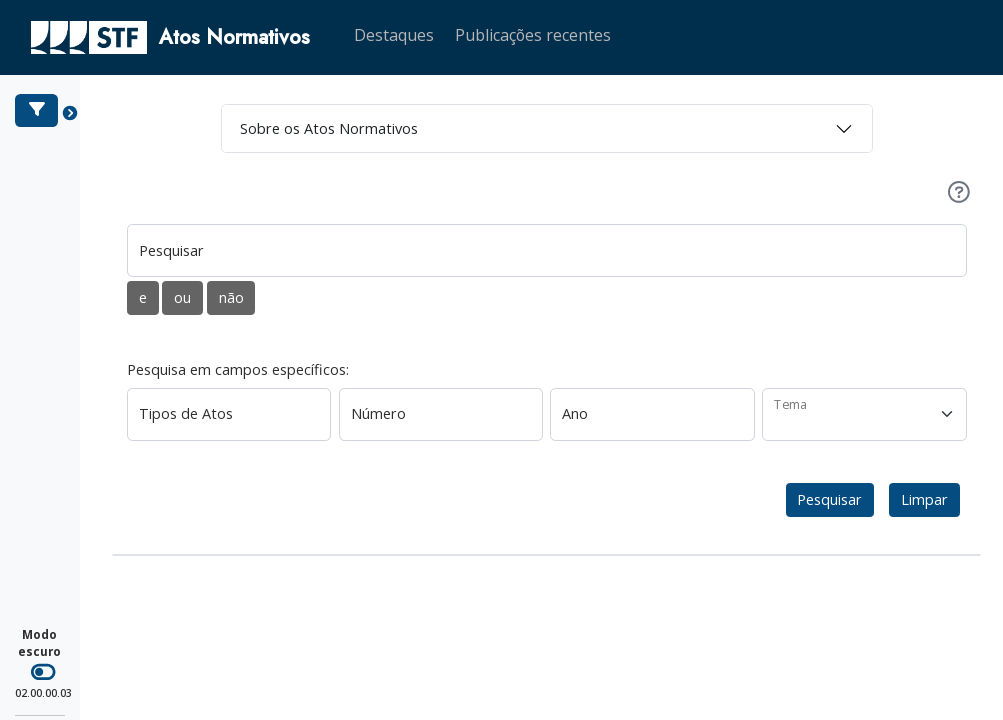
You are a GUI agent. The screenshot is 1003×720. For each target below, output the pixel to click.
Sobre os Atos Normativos (329, 128)
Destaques (394, 35)
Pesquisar (829, 499)
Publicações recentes (533, 35)
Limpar (924, 499)
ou (182, 297)
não (231, 297)
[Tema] (864, 414)
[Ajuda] (959, 192)
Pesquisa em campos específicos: (238, 369)
